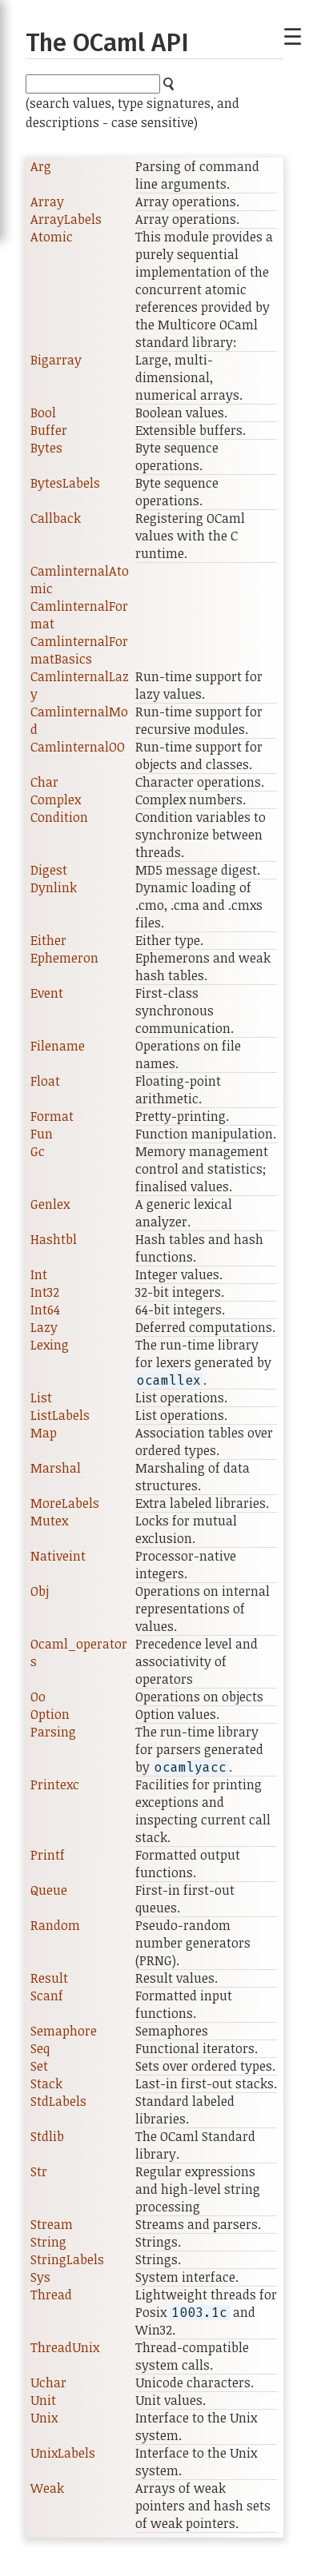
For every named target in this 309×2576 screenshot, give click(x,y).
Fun (41, 1133)
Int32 (44, 1292)
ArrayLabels (66, 219)
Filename (57, 1046)
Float (45, 1081)
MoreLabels (64, 1503)
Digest (48, 870)
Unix (44, 2417)
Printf (47, 1855)
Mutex (49, 1520)
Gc (37, 1151)
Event (46, 993)
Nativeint (58, 1556)
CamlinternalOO (77, 747)
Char (44, 782)
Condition (59, 817)
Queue (48, 1890)
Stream (51, 2224)
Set (39, 2066)
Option (50, 1714)
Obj (39, 1591)
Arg (40, 166)
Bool (43, 412)
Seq (40, 2048)
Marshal (55, 1468)
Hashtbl (53, 1239)
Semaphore (63, 2031)
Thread (51, 2294)
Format (52, 1116)
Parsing (53, 1732)
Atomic (51, 236)
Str (38, 2171)
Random (55, 1925)
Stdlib (47, 2136)
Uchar (48, 2382)
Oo (38, 1696)
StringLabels (67, 2259)
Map (43, 1433)
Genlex (50, 1204)
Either (48, 940)
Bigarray (56, 360)
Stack (46, 2083)
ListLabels (60, 1415)
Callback (55, 518)
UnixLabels (62, 2453)
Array (47, 201)
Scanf (46, 1995)
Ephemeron (64, 958)
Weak (47, 2488)
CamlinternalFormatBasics (79, 650)
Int (38, 1274)
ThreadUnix (64, 2347)
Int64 (45, 1309)
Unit (43, 2400)
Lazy (44, 1327)
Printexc (54, 1784)
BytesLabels (65, 483)
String (48, 2242)
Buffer (48, 430)
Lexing (49, 1345)
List (41, 1397)
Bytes (46, 448)
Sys (40, 2277)
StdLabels (58, 2101)
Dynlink (53, 887)
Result (49, 1978)
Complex (55, 799)
